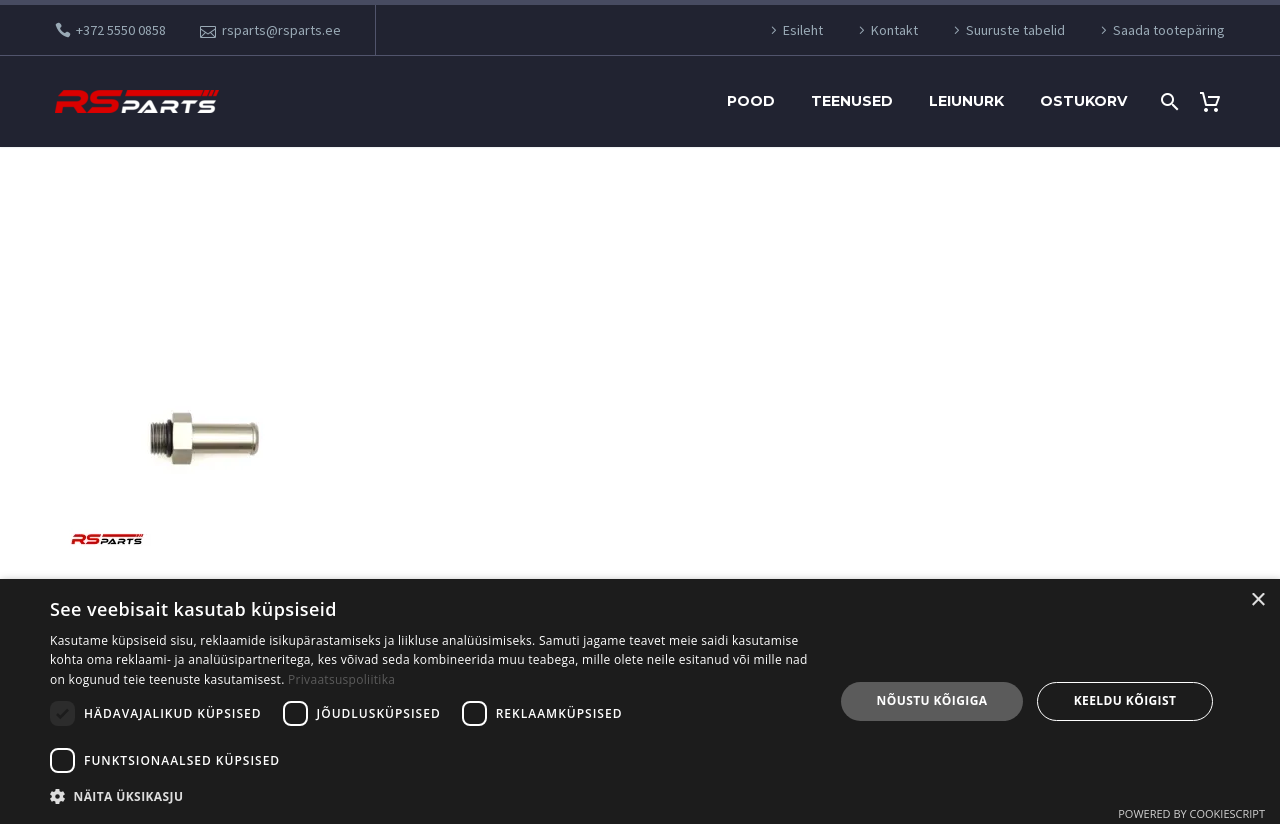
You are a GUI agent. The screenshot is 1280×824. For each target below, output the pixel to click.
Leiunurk (966, 101)
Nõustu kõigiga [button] (932, 700)
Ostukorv (1083, 101)
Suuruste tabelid (1015, 30)
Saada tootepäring (1169, 30)
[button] (430, 796)
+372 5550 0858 (121, 30)
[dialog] (640, 701)
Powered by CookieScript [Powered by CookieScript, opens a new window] (1191, 813)
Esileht (803, 30)
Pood (751, 101)
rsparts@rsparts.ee (281, 30)
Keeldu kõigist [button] (1125, 700)
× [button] (1257, 600)
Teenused (852, 101)
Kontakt (894, 30)
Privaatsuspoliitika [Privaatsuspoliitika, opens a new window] (341, 679)
